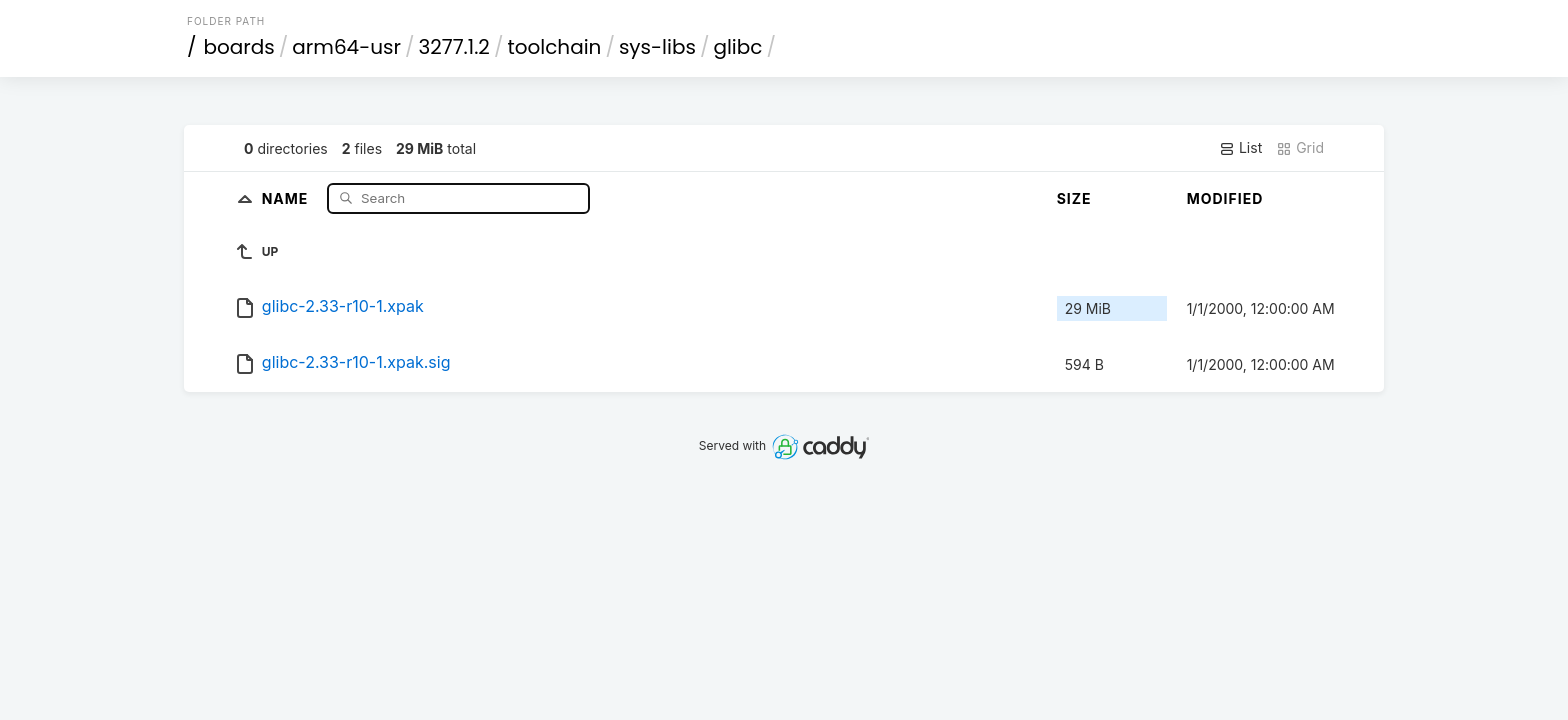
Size (1074, 198)
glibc (737, 47)
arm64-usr (346, 47)
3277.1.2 (453, 47)
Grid (1300, 148)
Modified (1225, 198)
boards (239, 47)
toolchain (554, 47)
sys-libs (657, 47)
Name (287, 197)
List (1240, 148)
